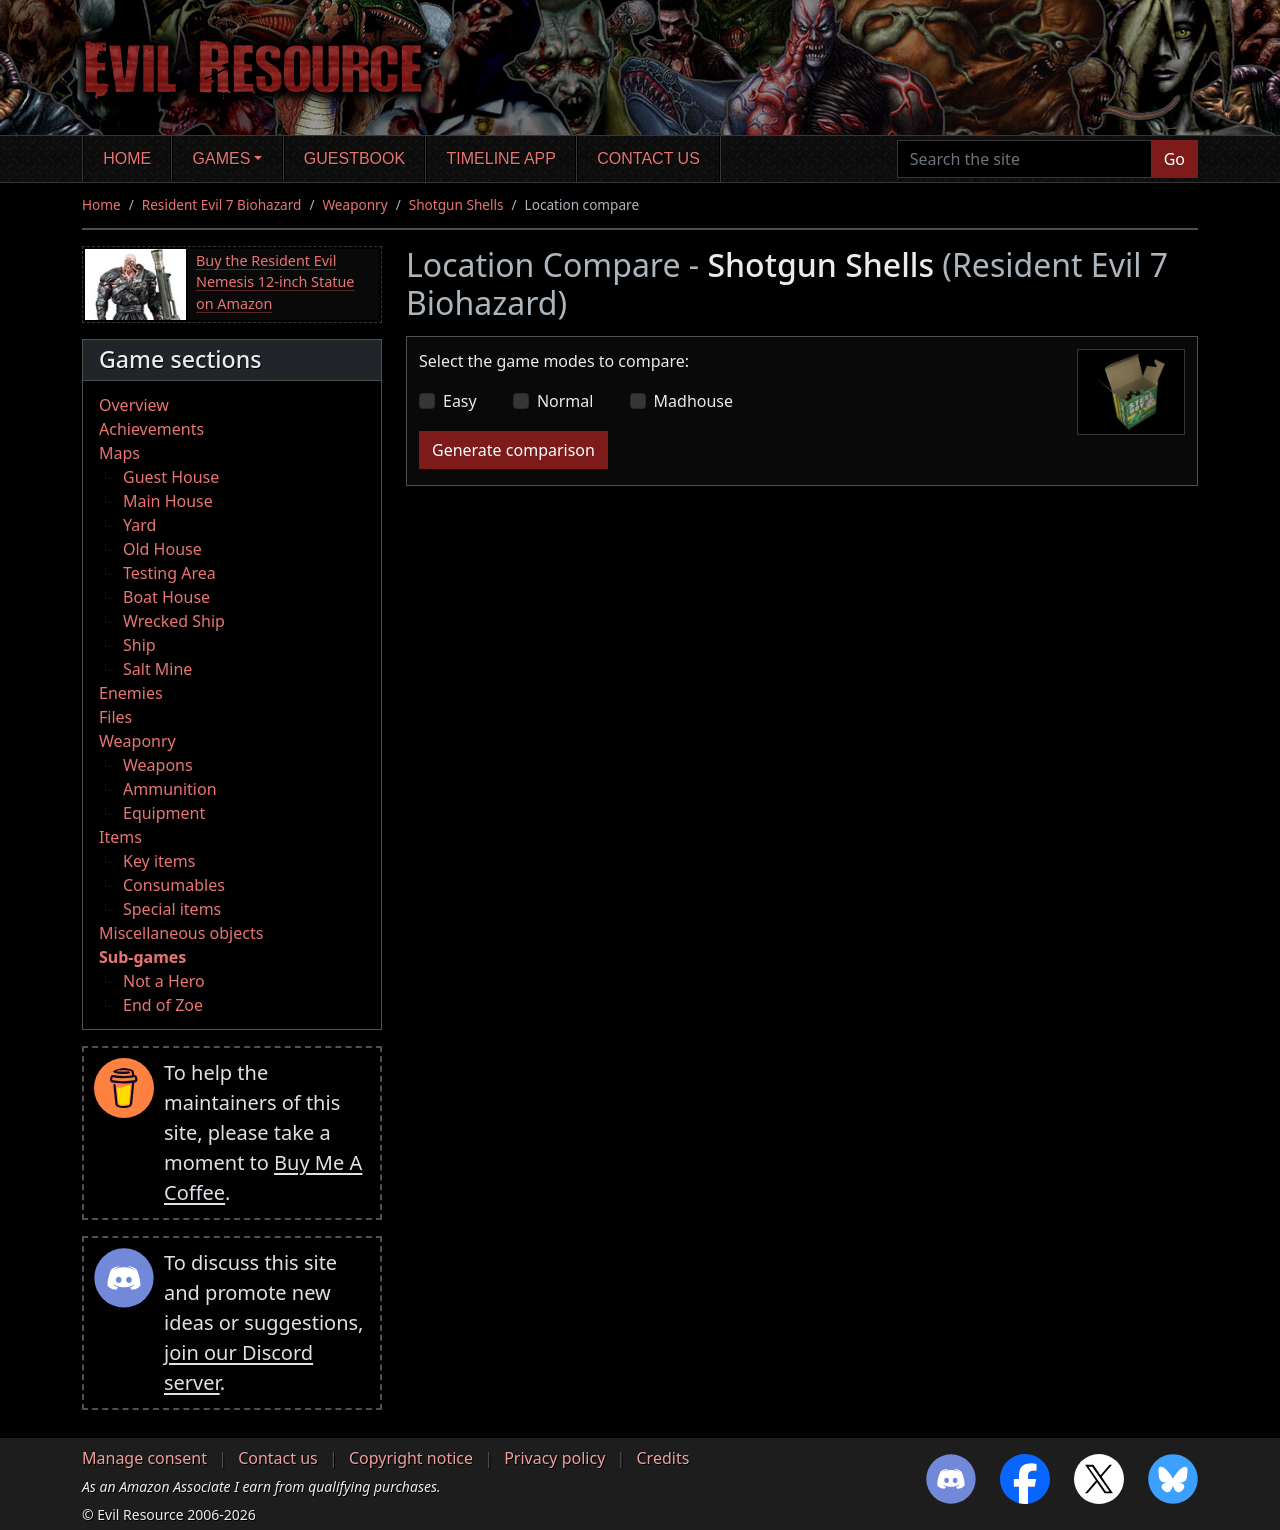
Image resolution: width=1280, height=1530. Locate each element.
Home (127, 158)
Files (115, 717)
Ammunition (170, 789)
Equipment (164, 813)
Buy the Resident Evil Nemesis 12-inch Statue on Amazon (275, 282)
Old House (162, 549)
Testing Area (169, 573)
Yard (139, 525)
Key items (159, 861)
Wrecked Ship (174, 621)
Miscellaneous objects (181, 933)
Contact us (648, 158)
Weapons (158, 765)
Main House (168, 501)
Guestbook (354, 158)
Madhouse (693, 401)
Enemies (131, 693)
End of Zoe (163, 1005)
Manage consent (144, 1458)
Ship (139, 645)
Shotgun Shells (456, 204)
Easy (460, 401)
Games (222, 158)
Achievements (151, 429)
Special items (172, 909)
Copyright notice (411, 1458)
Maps (119, 453)
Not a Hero (164, 981)
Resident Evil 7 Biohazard (222, 204)
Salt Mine (157, 669)
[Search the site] (1024, 159)
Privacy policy (554, 1458)
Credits (662, 1458)
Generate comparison (513, 450)
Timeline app (501, 158)
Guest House (171, 477)
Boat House (166, 597)
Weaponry (354, 204)
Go (1174, 159)
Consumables (174, 885)
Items (120, 837)
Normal (565, 401)
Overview (134, 405)
